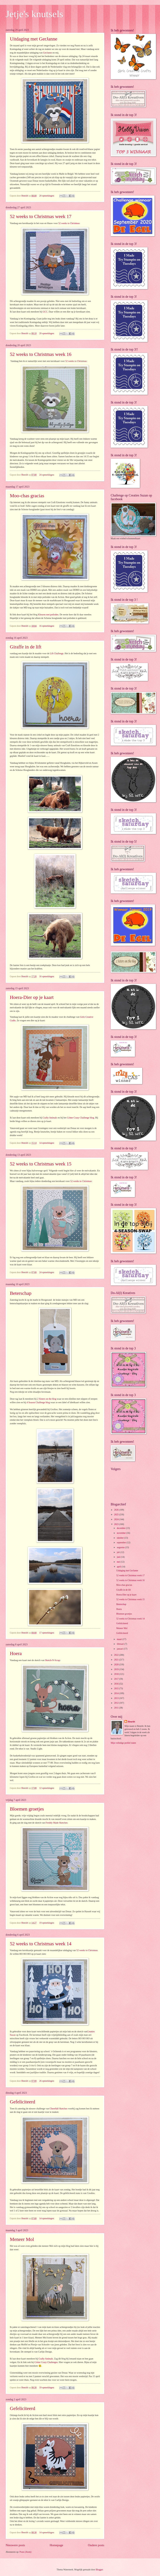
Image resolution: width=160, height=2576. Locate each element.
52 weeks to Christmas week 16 (40, 354)
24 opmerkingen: (47, 475)
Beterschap (20, 1293)
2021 (116, 1659)
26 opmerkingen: (47, 2081)
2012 (116, 1703)
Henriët (131, 1721)
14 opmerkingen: (47, 1143)
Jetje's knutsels (34, 14)
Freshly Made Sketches (56, 1822)
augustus (121, 1547)
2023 (116, 1524)
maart (120, 1639)
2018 (116, 1674)
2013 (116, 1698)
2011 (116, 1708)
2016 (116, 1684)
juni (119, 1557)
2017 (116, 1679)
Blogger (99, 2569)
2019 (116, 1669)
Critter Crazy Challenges (46, 2362)
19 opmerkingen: (47, 1923)
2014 (116, 1693)
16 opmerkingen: (47, 626)
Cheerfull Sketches (58, 2108)
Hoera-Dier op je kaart (32, 997)
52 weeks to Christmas (69, 223)
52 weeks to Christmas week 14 (40, 1943)
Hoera (16, 1653)
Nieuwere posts (15, 2545)
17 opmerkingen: (47, 1633)
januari (120, 1649)
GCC (45, 311)
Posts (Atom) (25, 2552)
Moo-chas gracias (27, 495)
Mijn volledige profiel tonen (123, 1743)
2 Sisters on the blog (46, 1398)
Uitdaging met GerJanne (33, 38)
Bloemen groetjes (27, 1808)
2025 (116, 1514)
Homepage (56, 2545)
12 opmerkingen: (47, 1788)
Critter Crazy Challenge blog (80, 1117)
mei (119, 1562)
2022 (116, 1655)
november (121, 1533)
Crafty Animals (50, 1117)
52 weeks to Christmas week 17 (40, 216)
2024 (116, 1519)
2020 (116, 1664)
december (121, 1528)
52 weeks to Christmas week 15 (40, 1163)
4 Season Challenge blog (38, 1402)
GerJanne (47, 52)
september (122, 1542)
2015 (116, 1688)
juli (118, 1552)
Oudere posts (96, 2545)
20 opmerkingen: (47, 196)
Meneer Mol (22, 2239)
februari (120, 1644)
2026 (116, 1510)
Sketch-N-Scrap (52, 1660)
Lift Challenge (57, 653)
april (119, 1566)
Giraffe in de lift (25, 646)
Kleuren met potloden (48, 614)
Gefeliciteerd (22, 2101)
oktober (120, 1538)
